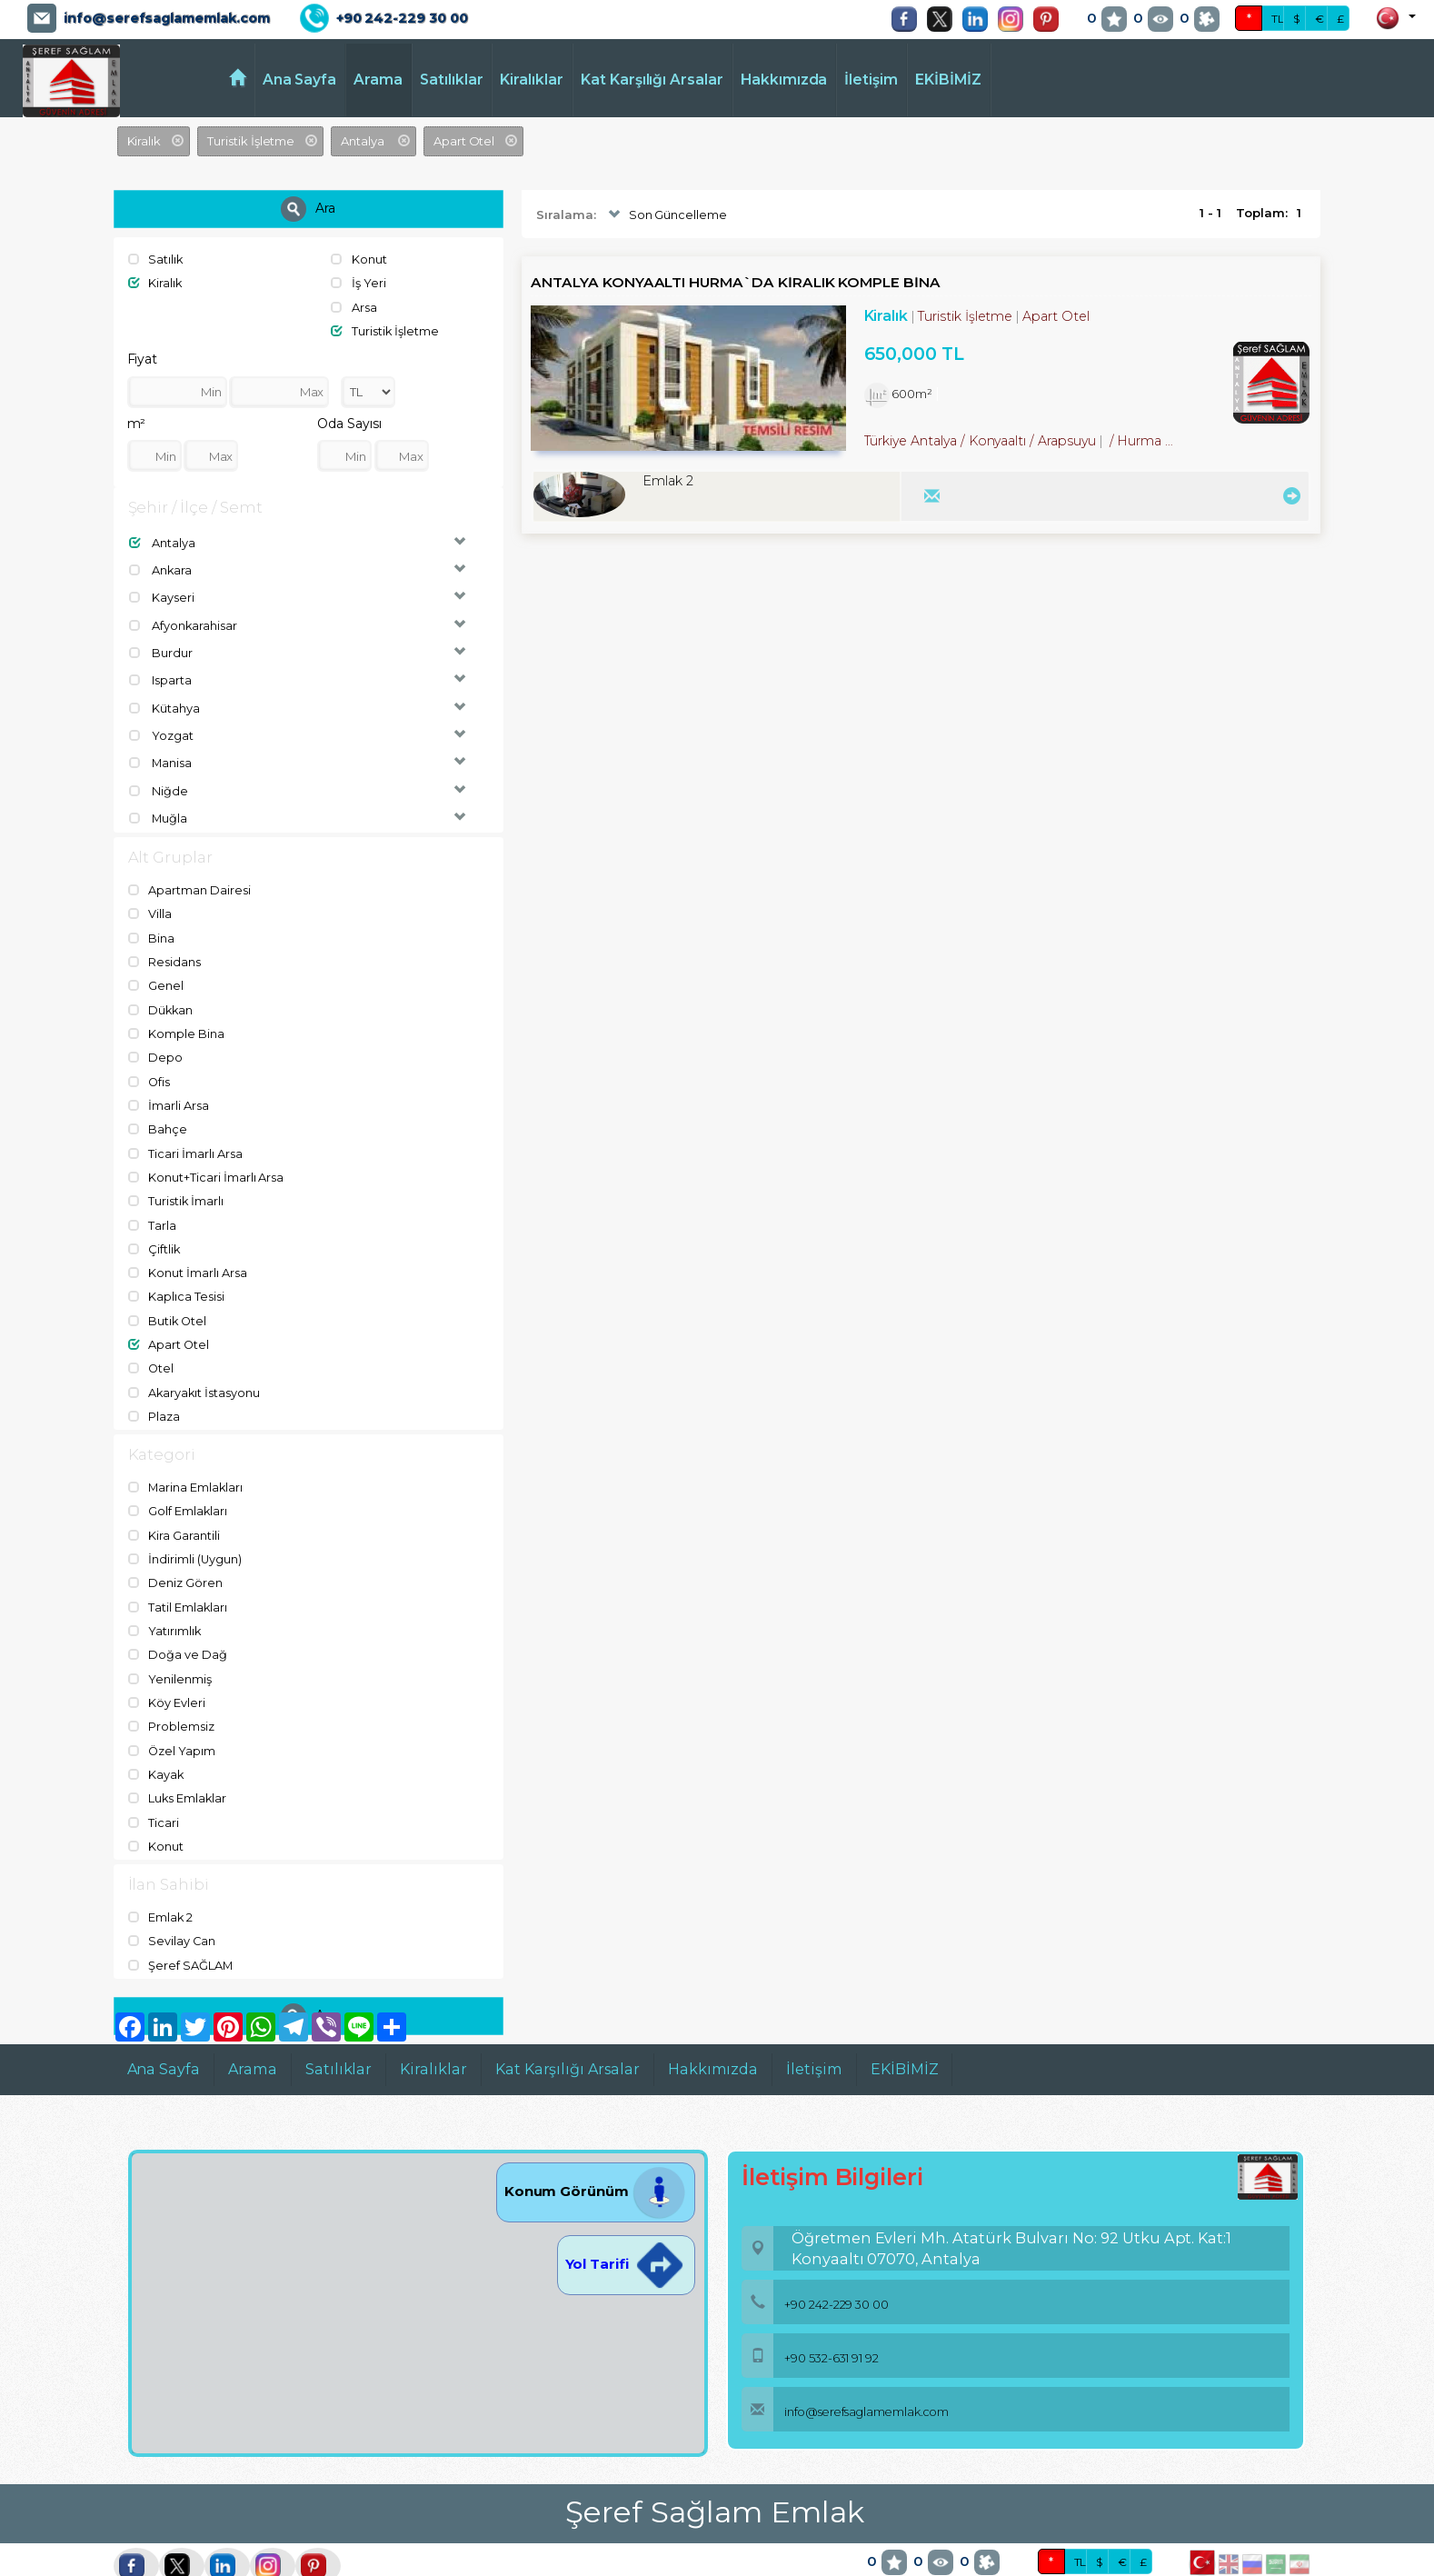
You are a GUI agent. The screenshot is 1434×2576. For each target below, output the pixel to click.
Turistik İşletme (385, 329)
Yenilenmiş (170, 1648)
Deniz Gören (175, 1555)
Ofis (150, 1066)
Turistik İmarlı (176, 1182)
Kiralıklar (531, 79)
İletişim (871, 79)
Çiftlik (155, 1229)
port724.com (129, 2562)
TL (1277, 18)
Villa (150, 903)
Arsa (354, 305)
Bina (151, 927)
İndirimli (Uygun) (185, 1531)
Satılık (156, 259)
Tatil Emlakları (178, 1578)
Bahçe (158, 1112)
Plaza (154, 1391)
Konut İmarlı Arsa (187, 1252)
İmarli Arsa (168, 1090)
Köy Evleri (166, 1671)
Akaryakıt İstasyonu (195, 1368)
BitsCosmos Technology (364, 2562)
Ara (308, 209)
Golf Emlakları (178, 1485)
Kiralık (156, 282)
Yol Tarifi (626, 2225)
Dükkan (161, 996)
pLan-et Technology (549, 2562)
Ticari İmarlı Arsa (185, 1136)
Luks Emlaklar (178, 1764)
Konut (359, 259)
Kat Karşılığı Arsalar (652, 79)
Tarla (152, 1205)
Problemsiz (171, 1694)
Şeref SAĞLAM (181, 1928)
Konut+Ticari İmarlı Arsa (206, 1159)
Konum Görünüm (595, 2153)
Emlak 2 (161, 1881)
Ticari (154, 1787)
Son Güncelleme (665, 215)
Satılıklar (451, 79)
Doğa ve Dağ (177, 1625)
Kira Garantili (174, 1509)
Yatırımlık (165, 1601)
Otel (151, 1345)
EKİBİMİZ (948, 79)
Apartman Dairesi (189, 881)
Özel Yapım (172, 1718)
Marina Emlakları (186, 1462)
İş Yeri (358, 282)
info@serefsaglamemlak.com (167, 18)
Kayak (156, 1740)
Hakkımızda (784, 79)
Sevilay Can (172, 1904)
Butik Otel (168, 1299)
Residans (165, 950)
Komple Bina (176, 1020)
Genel (156, 973)
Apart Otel (169, 1321)
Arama (378, 79)
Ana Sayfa (300, 79)
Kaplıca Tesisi (176, 1275)
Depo (156, 1042)
